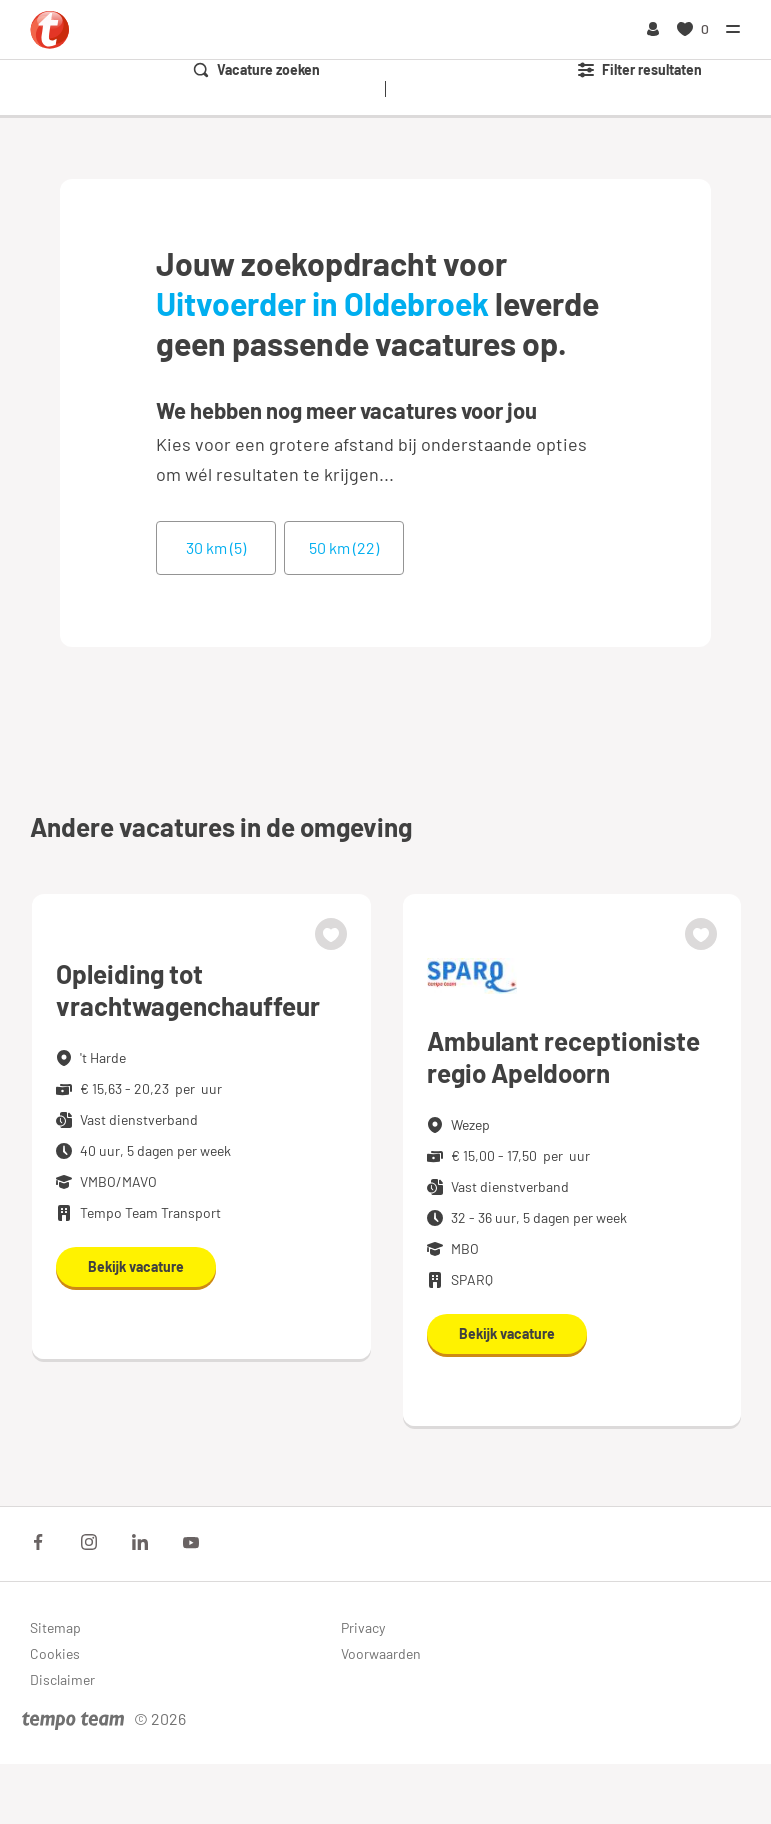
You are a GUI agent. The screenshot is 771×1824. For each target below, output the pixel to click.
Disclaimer (62, 1679)
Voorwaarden (381, 1653)
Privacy (363, 1627)
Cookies (55, 1653)
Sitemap (55, 1627)
